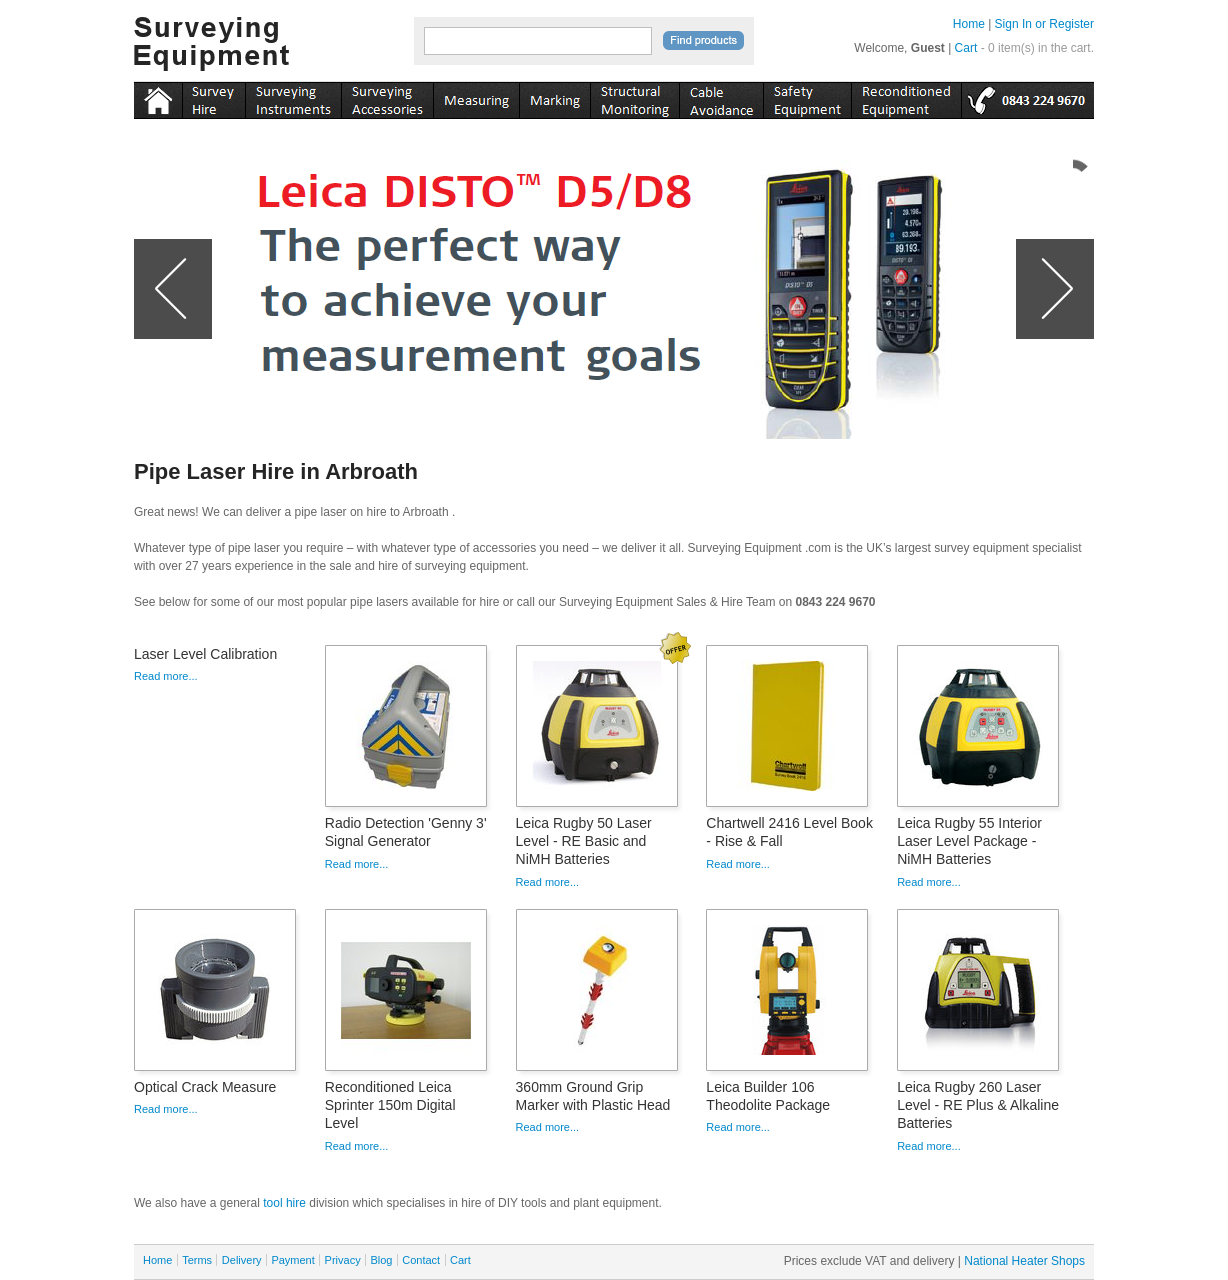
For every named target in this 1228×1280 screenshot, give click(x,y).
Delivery (242, 1260)
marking (554, 97)
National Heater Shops (1024, 1261)
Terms (197, 1260)
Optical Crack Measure (205, 1087)
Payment (292, 1260)
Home (969, 24)
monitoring (634, 97)
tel (1027, 97)
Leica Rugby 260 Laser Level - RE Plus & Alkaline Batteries (978, 1105)
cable (721, 97)
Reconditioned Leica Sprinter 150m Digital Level (390, 1105)
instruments (213, 97)
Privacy (343, 1260)
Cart (966, 48)
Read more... (166, 676)
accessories (387, 97)
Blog (381, 1260)
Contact (421, 1260)
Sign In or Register (1044, 24)
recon (906, 97)
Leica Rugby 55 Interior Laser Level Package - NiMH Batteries (969, 841)
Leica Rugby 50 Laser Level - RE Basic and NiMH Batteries (584, 841)
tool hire (284, 1203)
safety (807, 97)
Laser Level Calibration (205, 654)
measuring (476, 97)
